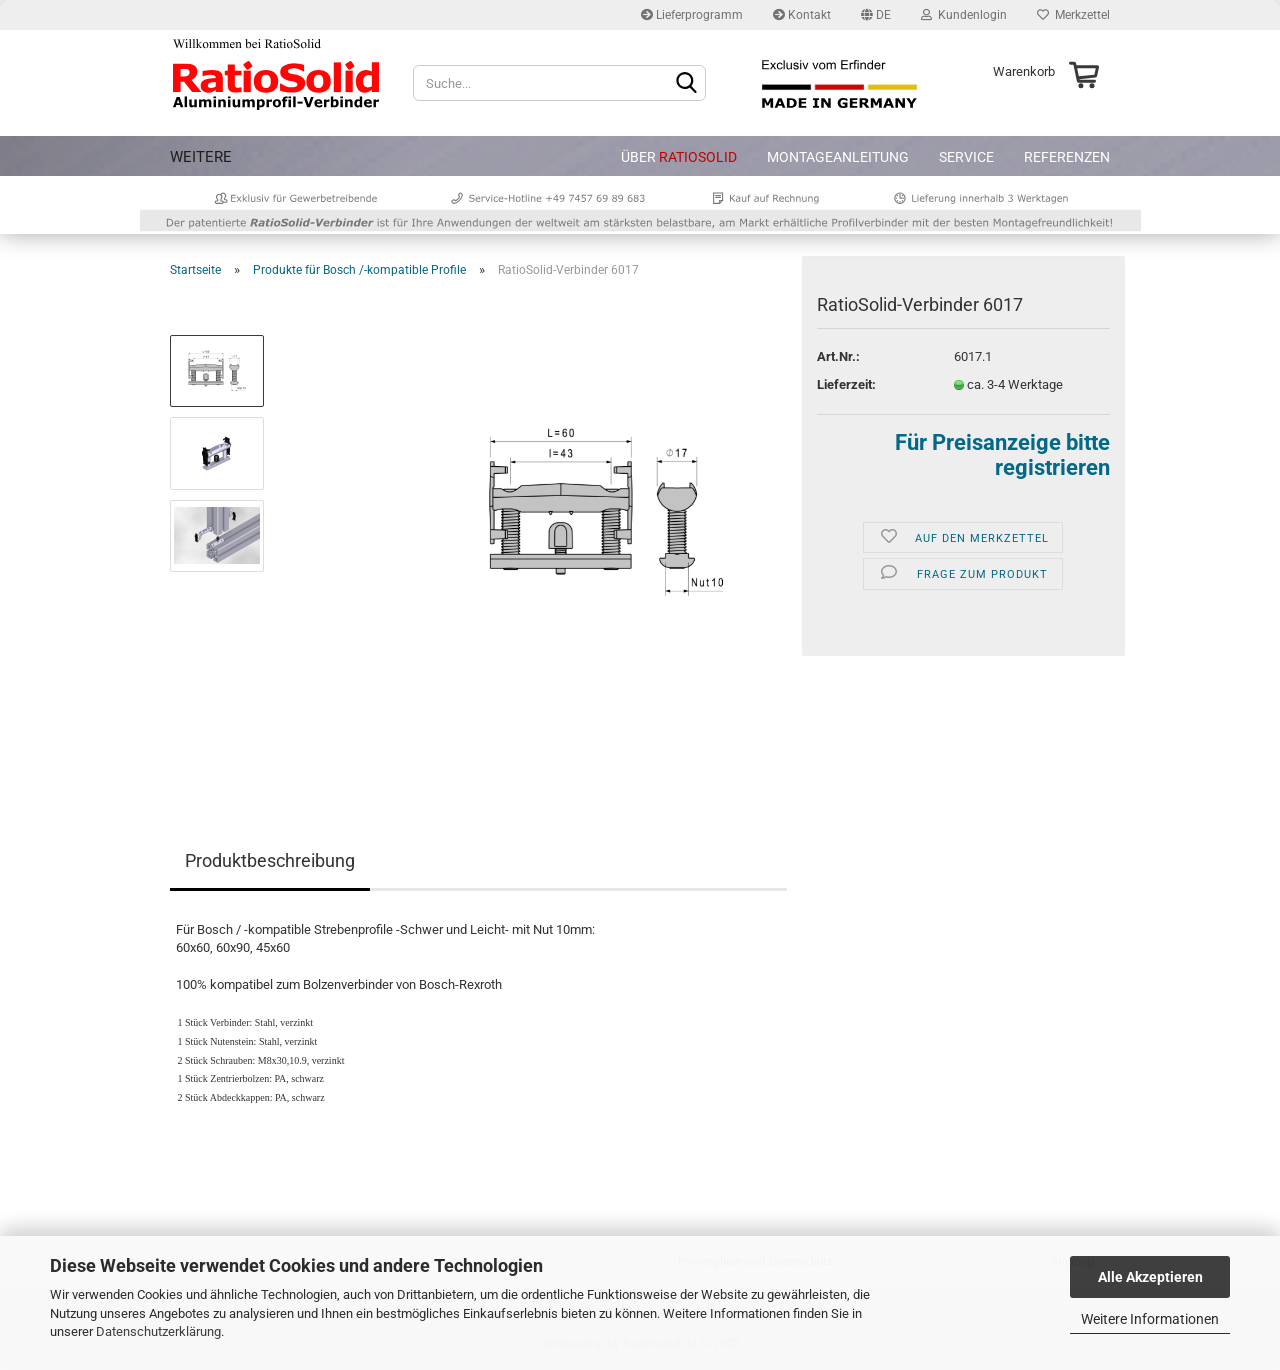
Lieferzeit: (846, 384)
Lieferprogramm (692, 15)
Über (679, 157)
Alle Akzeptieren (1150, 1277)
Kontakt (802, 15)
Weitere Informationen (1150, 1319)
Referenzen (1067, 157)
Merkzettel (1073, 15)
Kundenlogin (964, 15)
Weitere (201, 157)
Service (966, 157)
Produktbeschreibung (270, 860)
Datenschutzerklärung (158, 1331)
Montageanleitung (838, 157)
